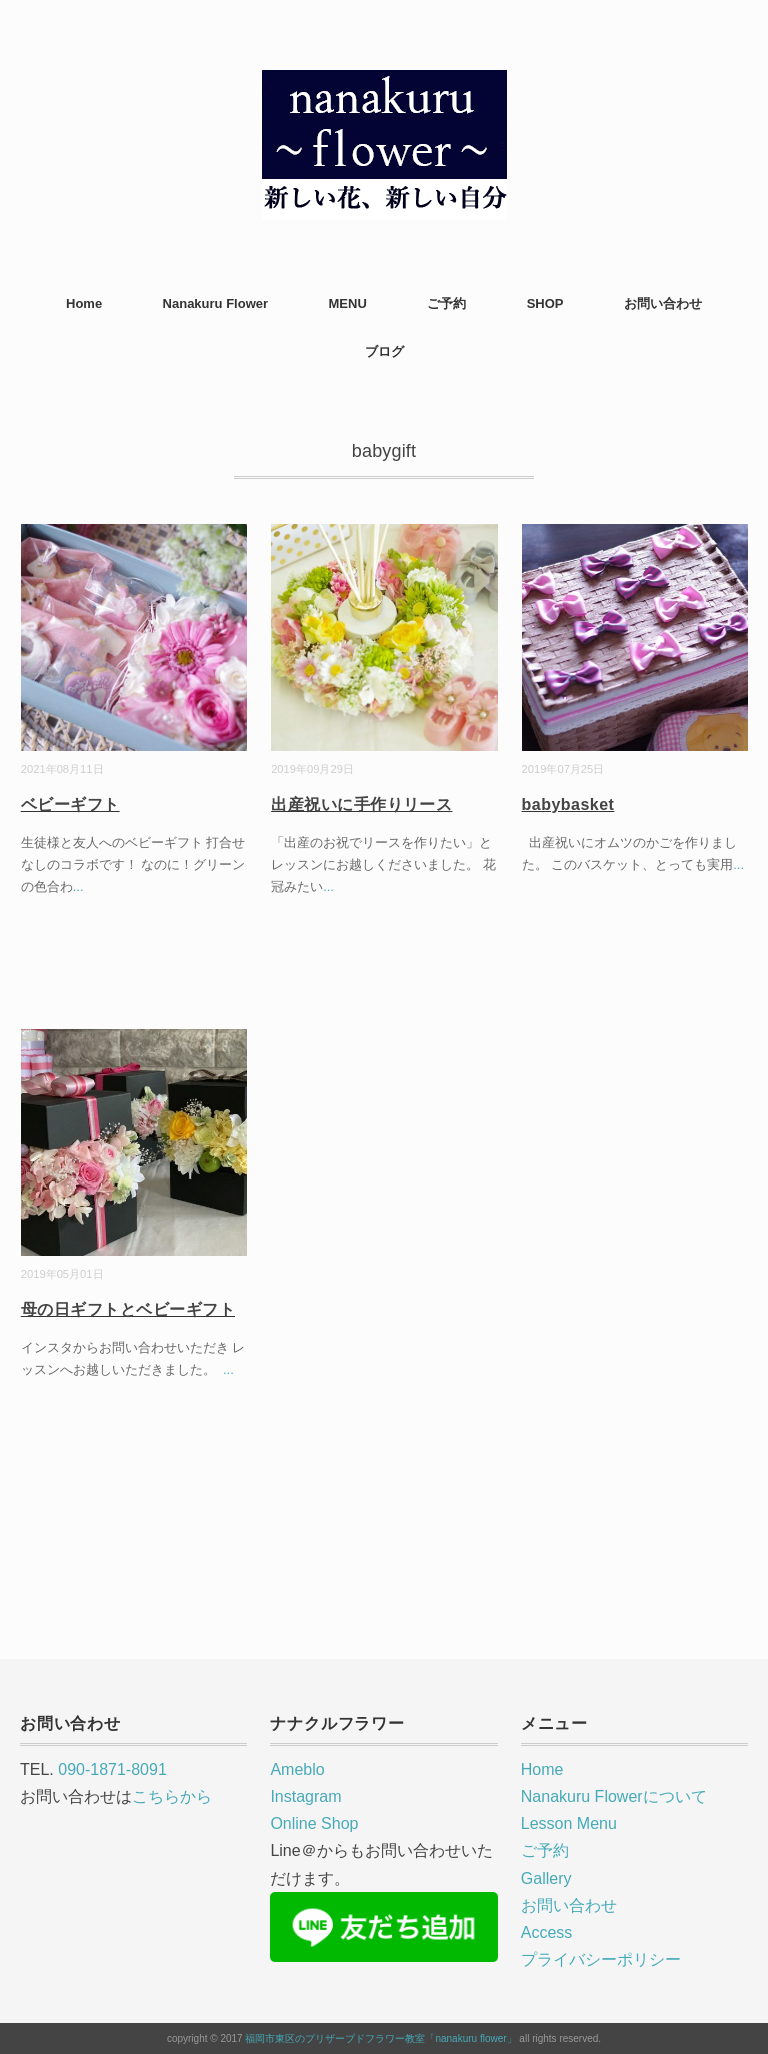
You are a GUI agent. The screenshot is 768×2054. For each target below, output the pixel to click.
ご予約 (446, 303)
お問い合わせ (663, 303)
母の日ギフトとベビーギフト (128, 1309)
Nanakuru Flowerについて (614, 1796)
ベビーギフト (70, 804)
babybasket (568, 804)
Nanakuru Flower (215, 303)
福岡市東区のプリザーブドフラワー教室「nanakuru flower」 (380, 2038)
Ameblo (297, 1769)
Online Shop (314, 1823)
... (78, 886)
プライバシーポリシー (601, 1959)
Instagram (305, 1796)
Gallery (546, 1878)
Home (84, 303)
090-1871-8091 (112, 1769)
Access (547, 1932)
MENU (348, 303)
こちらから (172, 1796)
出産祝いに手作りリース (361, 804)
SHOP (545, 303)
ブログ (384, 351)
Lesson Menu (569, 1823)
